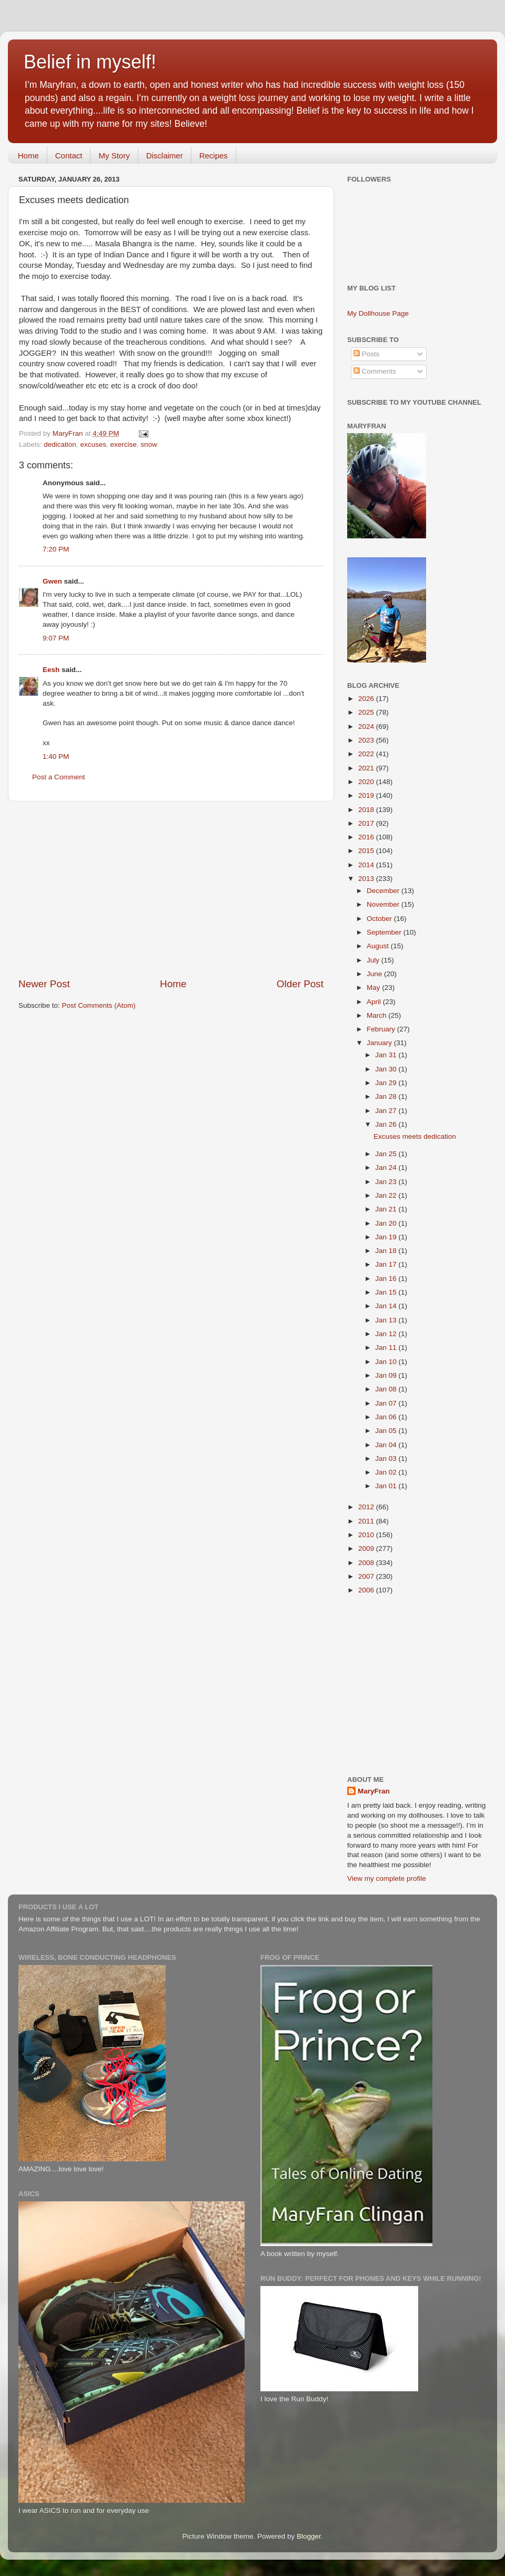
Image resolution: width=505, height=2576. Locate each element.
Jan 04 (386, 1445)
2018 (367, 810)
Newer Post (44, 983)
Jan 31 (386, 1055)
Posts (367, 354)
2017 (367, 823)
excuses (93, 444)
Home (28, 155)
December (384, 891)
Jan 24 (386, 1167)
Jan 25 (386, 1154)
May (374, 987)
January (380, 1043)
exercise (123, 444)
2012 (367, 1507)
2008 (367, 1563)
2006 (367, 1590)
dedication (60, 444)
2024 (367, 726)
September (385, 932)
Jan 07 (386, 1403)
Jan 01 (386, 1486)
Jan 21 (386, 1209)
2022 (367, 754)
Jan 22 (386, 1195)
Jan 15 (386, 1292)
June (375, 974)
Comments (375, 371)
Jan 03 (386, 1458)
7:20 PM (56, 549)
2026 (367, 699)
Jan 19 (386, 1237)
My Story (113, 155)
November (384, 904)
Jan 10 (386, 1362)
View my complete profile (386, 1878)
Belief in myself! (90, 62)
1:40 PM (56, 756)
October (380, 919)
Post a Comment (58, 777)
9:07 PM (56, 638)
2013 (367, 879)
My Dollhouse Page (378, 313)
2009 (367, 1548)
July (374, 960)
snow (148, 444)
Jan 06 (386, 1417)
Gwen (52, 581)
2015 (367, 851)
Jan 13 (386, 1320)
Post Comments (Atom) (99, 1005)
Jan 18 (386, 1251)
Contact (69, 155)
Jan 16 (386, 1278)
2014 (367, 865)
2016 (367, 837)
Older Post (300, 983)
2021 (367, 768)
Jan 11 (386, 1347)
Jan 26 (386, 1124)
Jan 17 (386, 1264)
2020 (367, 782)
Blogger (309, 2536)
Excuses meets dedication (414, 1136)
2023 (367, 740)
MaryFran (374, 1791)
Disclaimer (164, 155)
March (377, 1015)
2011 (367, 1521)
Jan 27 (386, 1111)
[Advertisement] (171, 889)
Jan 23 (386, 1182)
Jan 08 (386, 1389)
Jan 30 (386, 1069)
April (375, 1002)
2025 (367, 712)
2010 (367, 1535)
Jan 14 (386, 1306)
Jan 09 (386, 1375)
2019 (367, 795)
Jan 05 (386, 1431)
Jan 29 (386, 1083)
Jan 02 (386, 1472)
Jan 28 (386, 1096)
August (379, 946)
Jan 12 (386, 1334)
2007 (367, 1576)
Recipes (213, 155)
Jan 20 (386, 1223)
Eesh (51, 670)
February (382, 1029)
